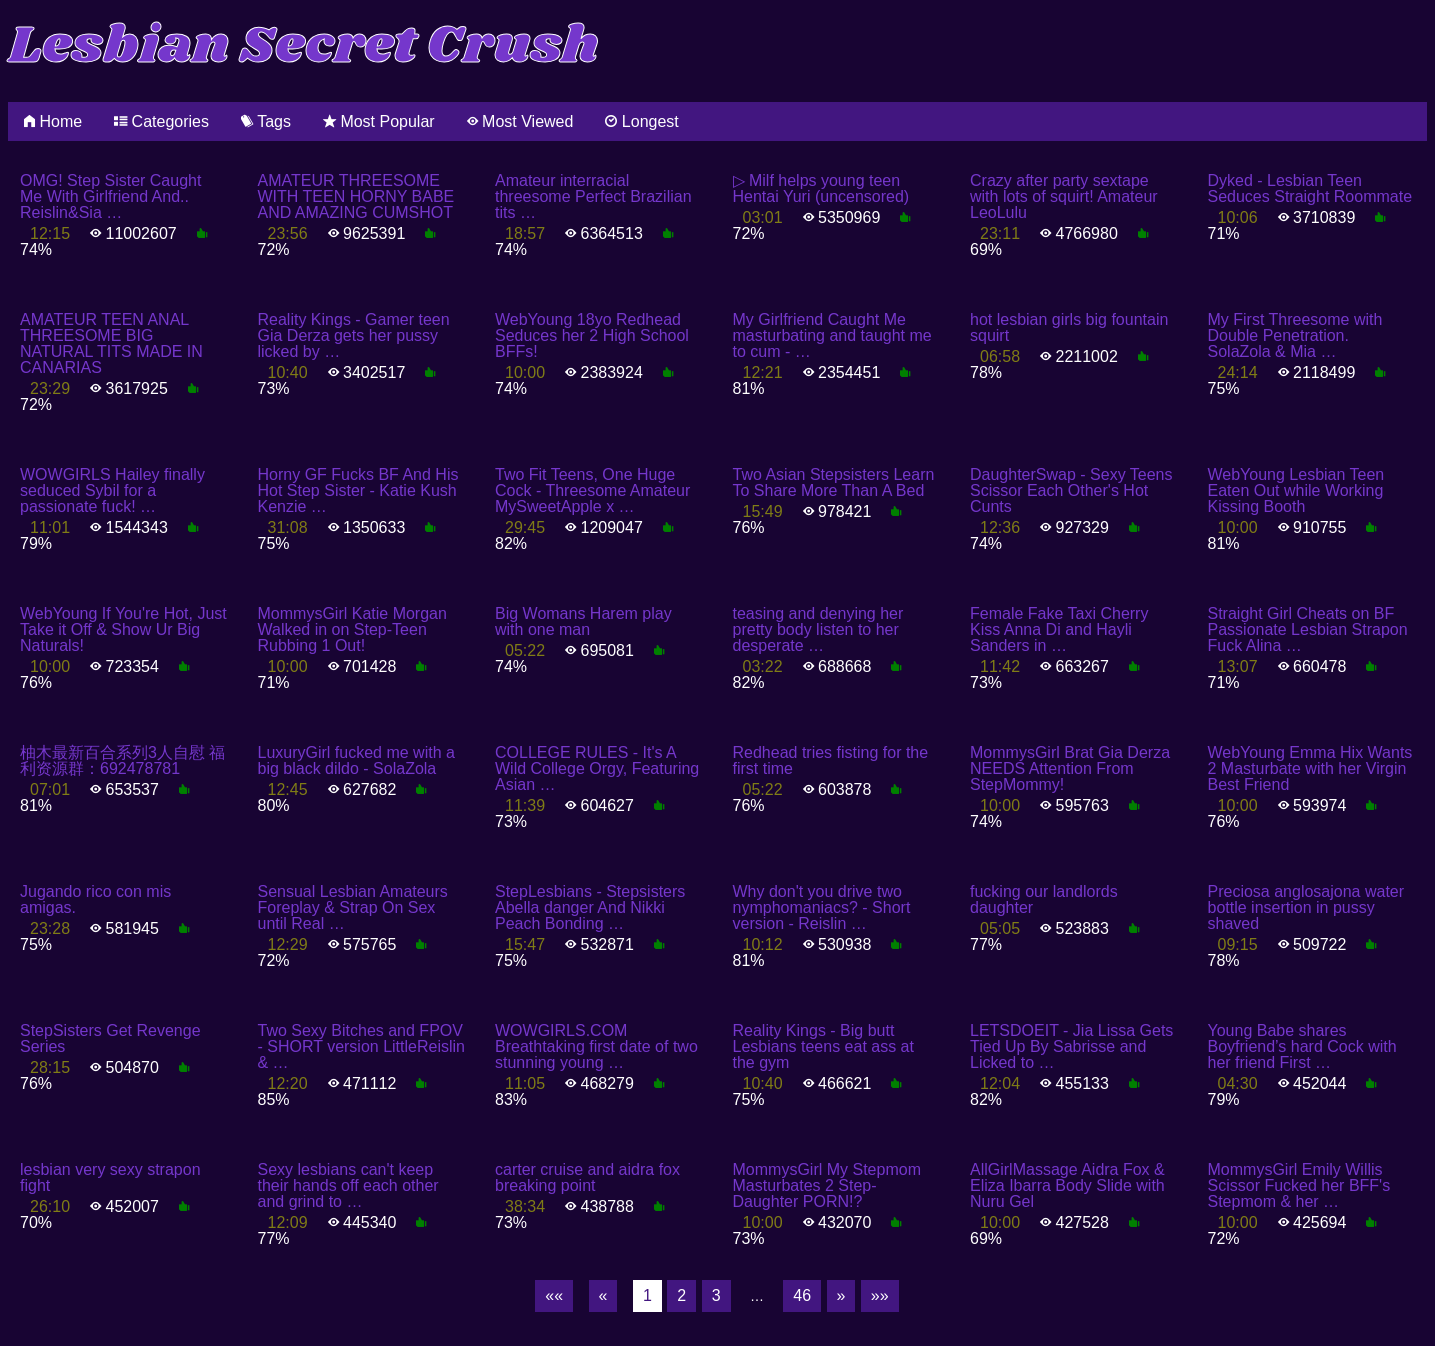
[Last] (880, 1296)
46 (802, 1295)
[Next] (841, 1296)
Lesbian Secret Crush (303, 46)
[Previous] (603, 1296)
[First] (554, 1296)
